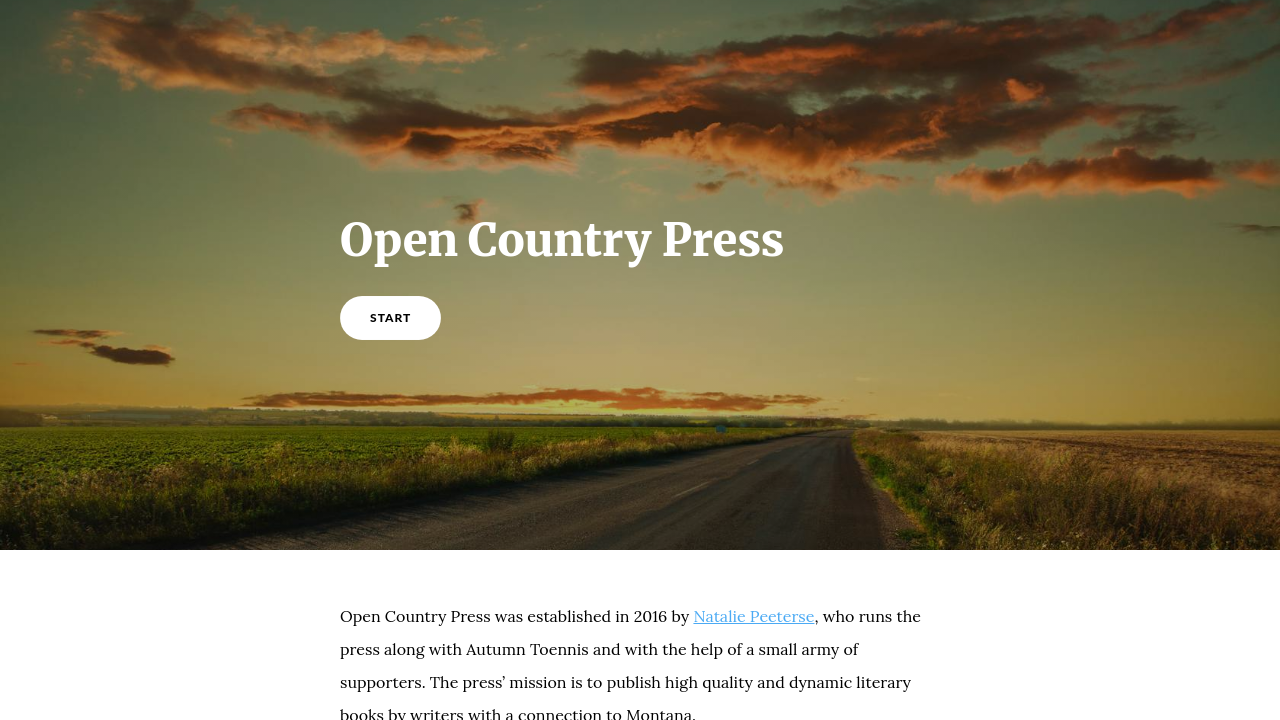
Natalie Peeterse (753, 616)
